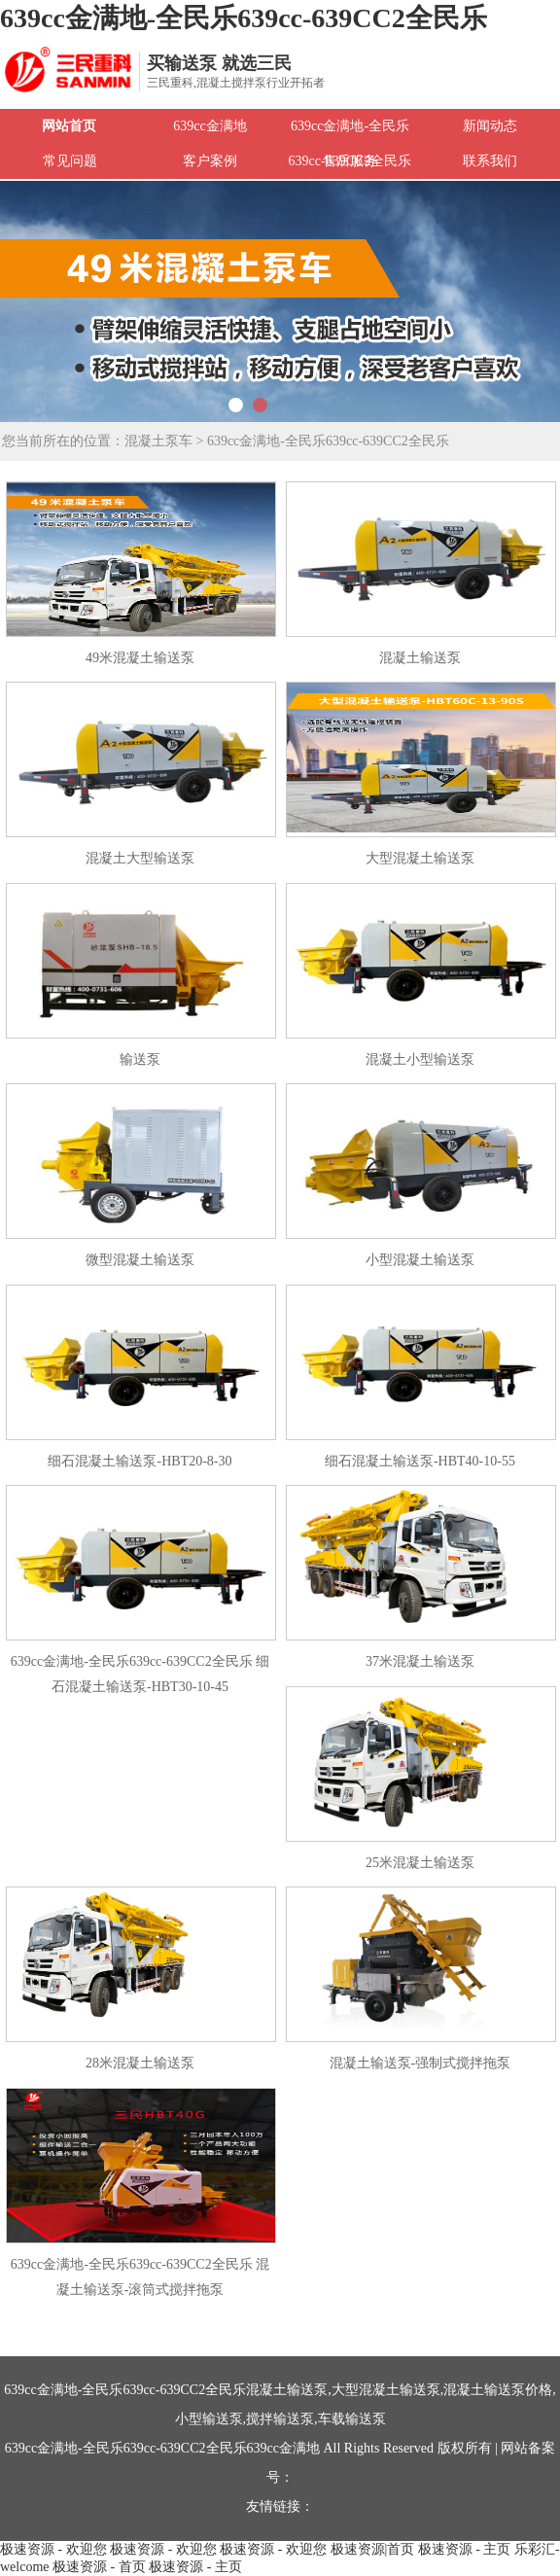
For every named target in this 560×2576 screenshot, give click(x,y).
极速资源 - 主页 (464, 2549)
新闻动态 (490, 126)
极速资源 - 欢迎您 (53, 2549)
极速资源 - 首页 (99, 2566)
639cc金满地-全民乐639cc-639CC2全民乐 (243, 18)
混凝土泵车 (158, 441)
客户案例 (210, 161)
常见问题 (70, 161)
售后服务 (350, 161)
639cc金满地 (209, 126)
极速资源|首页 (373, 2549)
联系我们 (490, 161)
